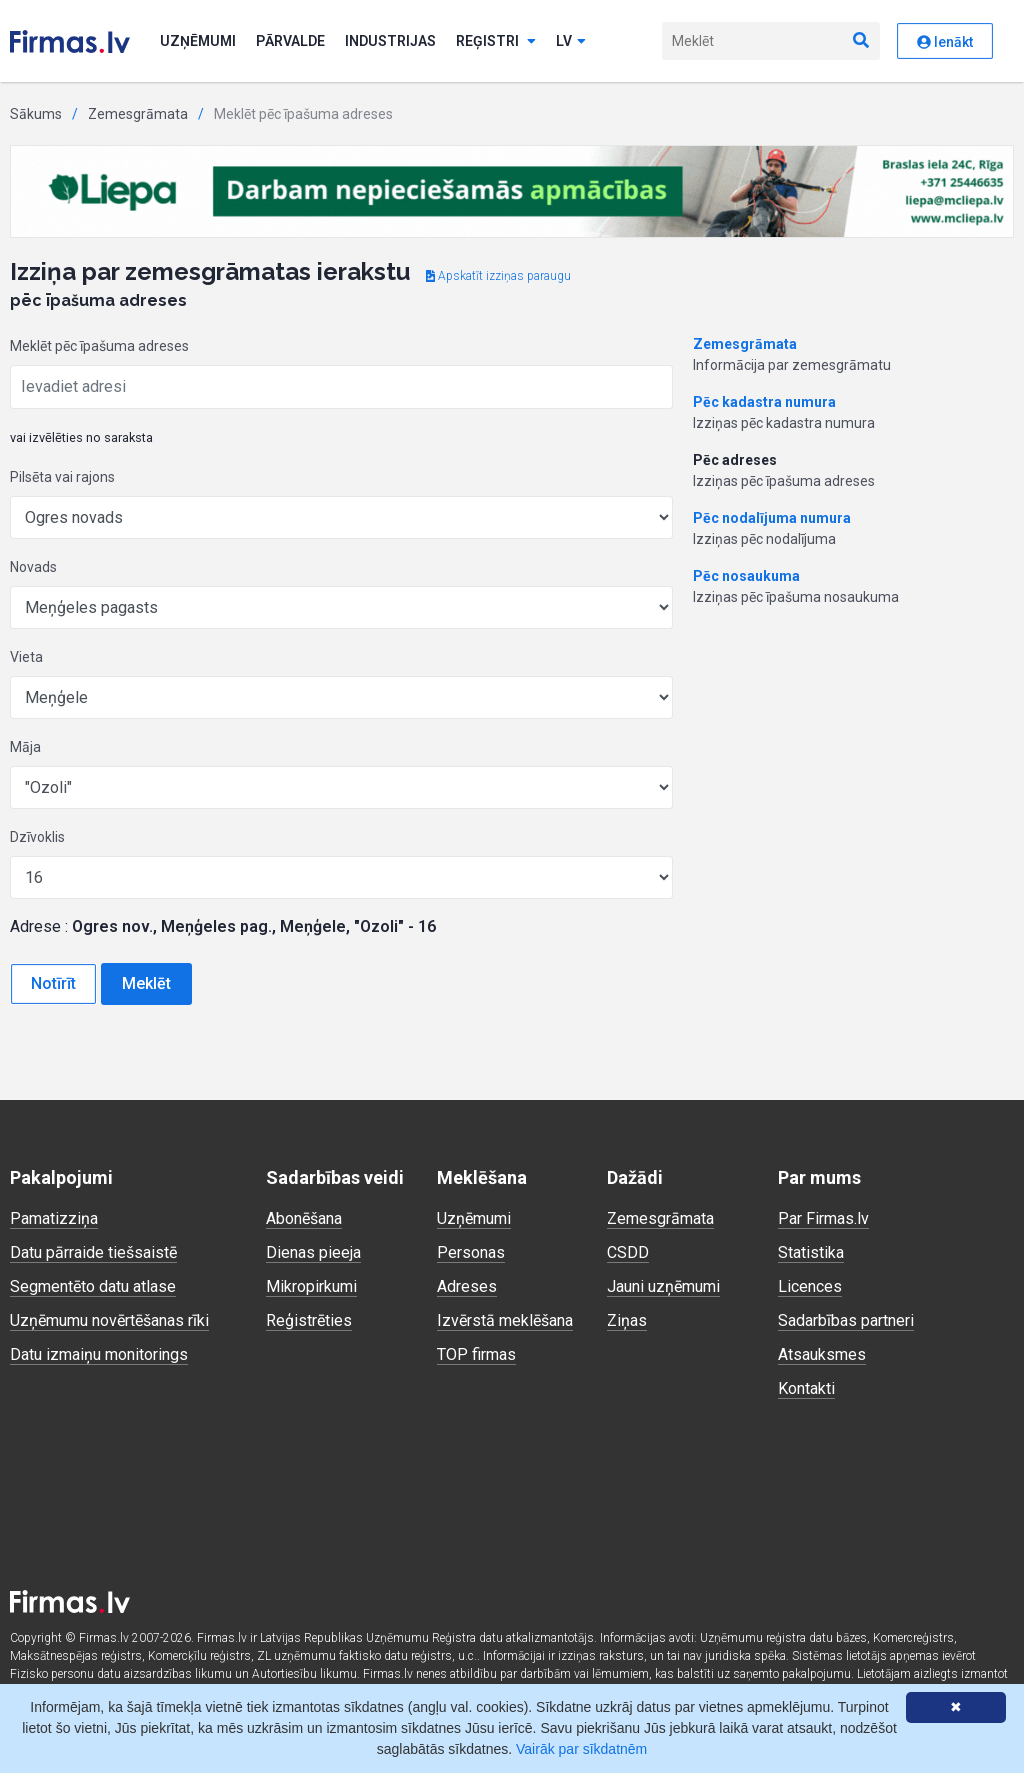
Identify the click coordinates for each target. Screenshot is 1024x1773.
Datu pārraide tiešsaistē (93, 1252)
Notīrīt (53, 983)
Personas (471, 1252)
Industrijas (390, 41)
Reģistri (496, 41)
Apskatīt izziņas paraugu (498, 276)
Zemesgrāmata (138, 114)
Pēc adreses (735, 460)
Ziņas (627, 1320)
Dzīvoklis (37, 837)
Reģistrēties (309, 1320)
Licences (810, 1286)
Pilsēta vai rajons (62, 477)
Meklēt (146, 983)
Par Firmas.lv (823, 1218)
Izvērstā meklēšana (505, 1320)
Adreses (467, 1286)
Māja (25, 747)
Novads (33, 567)
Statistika (811, 1252)
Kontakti (806, 1388)
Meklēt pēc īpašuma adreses (99, 346)
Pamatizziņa (54, 1218)
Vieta (26, 657)
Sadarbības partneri (846, 1320)
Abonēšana (304, 1218)
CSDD (628, 1252)
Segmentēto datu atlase (93, 1286)
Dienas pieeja (313, 1252)
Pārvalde (290, 41)
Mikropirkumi (311, 1286)
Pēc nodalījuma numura (772, 518)
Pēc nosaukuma (746, 576)
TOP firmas (476, 1354)
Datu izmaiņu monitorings (99, 1354)
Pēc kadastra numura (764, 402)
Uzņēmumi (198, 41)
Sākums (36, 114)
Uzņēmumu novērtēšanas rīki (109, 1320)
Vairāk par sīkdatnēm (581, 1749)
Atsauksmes (822, 1354)
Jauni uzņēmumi (663, 1286)
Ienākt (945, 42)
